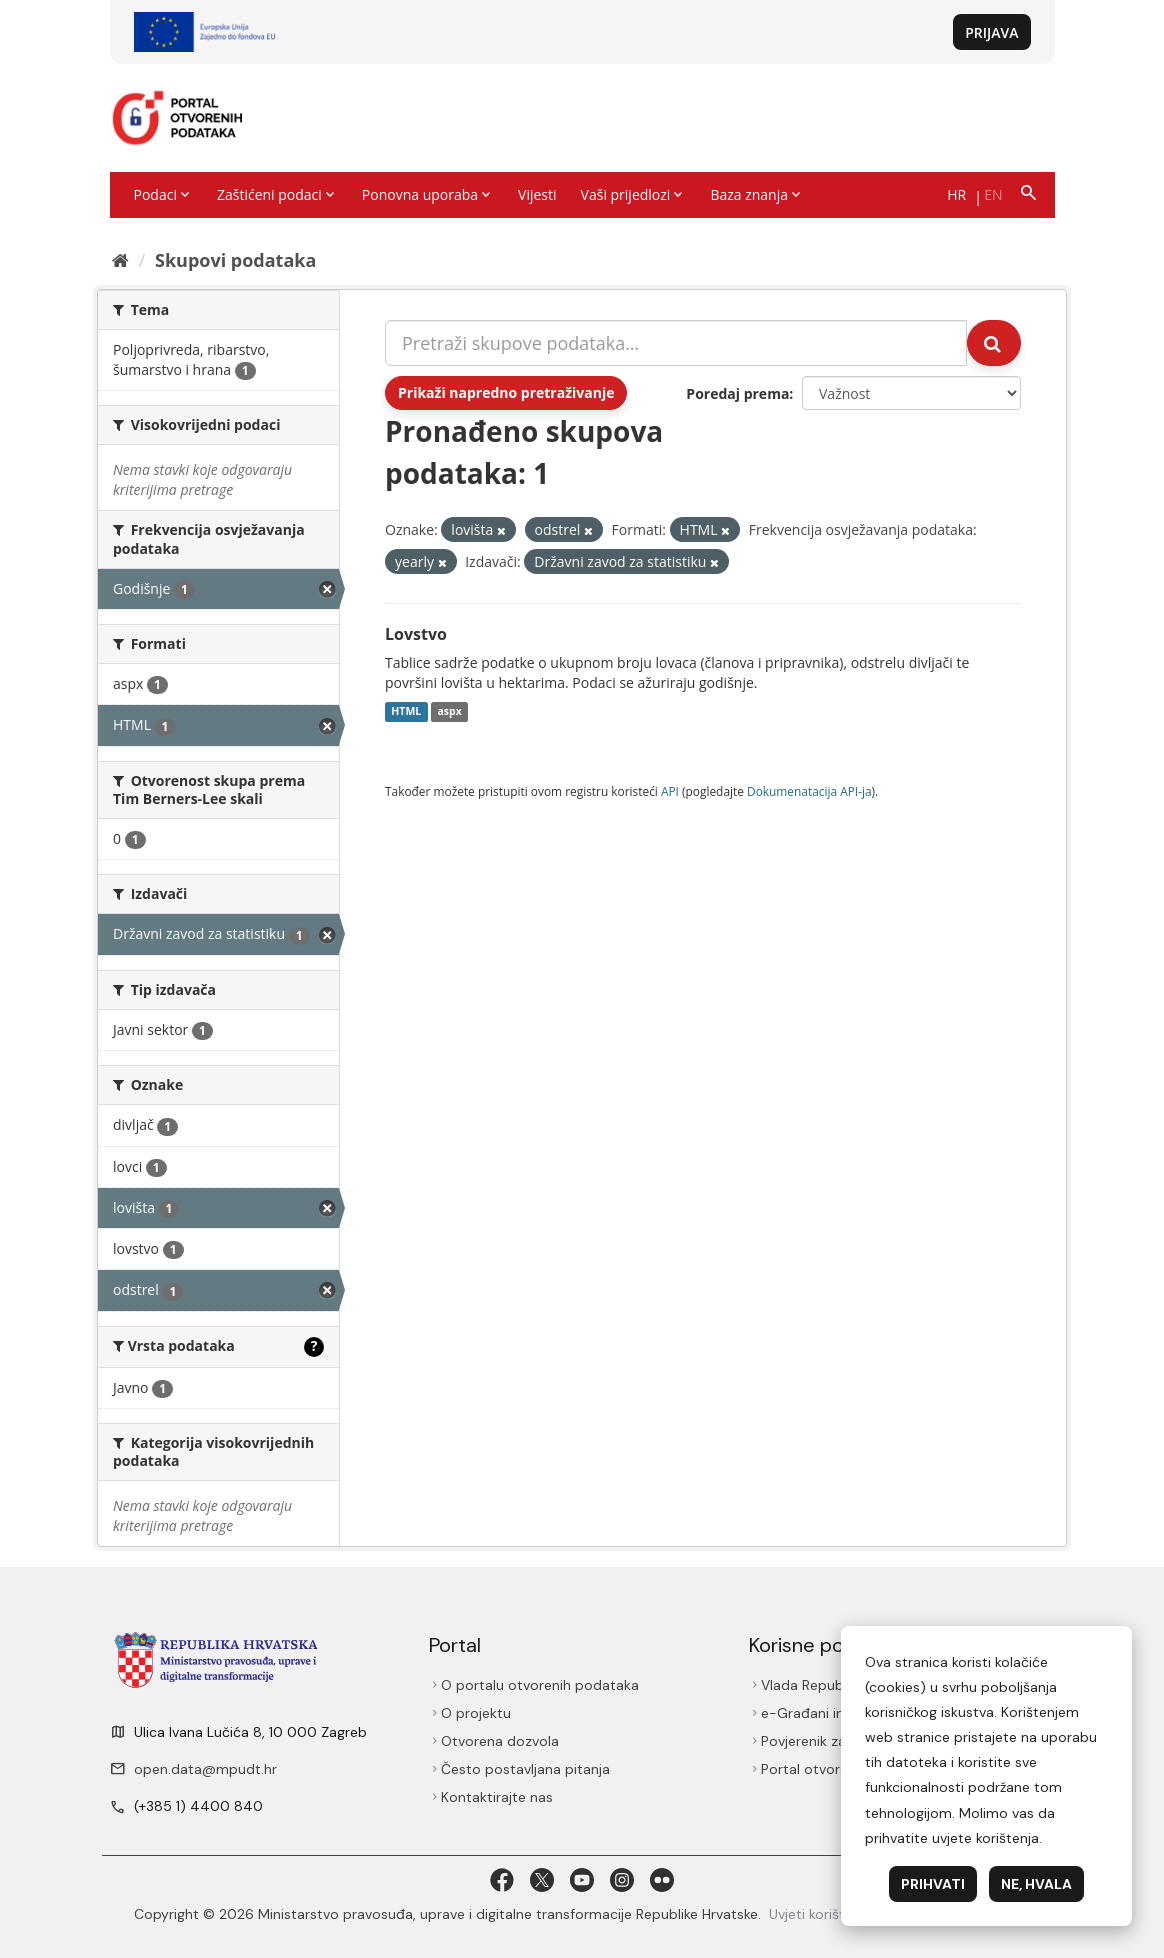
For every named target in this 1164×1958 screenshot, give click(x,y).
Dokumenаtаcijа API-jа (809, 791)
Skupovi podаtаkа (235, 260)
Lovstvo (416, 634)
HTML (406, 712)
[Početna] (120, 260)
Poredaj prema (737, 393)
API (670, 791)
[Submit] (994, 343)
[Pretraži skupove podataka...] (676, 343)
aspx (449, 712)
